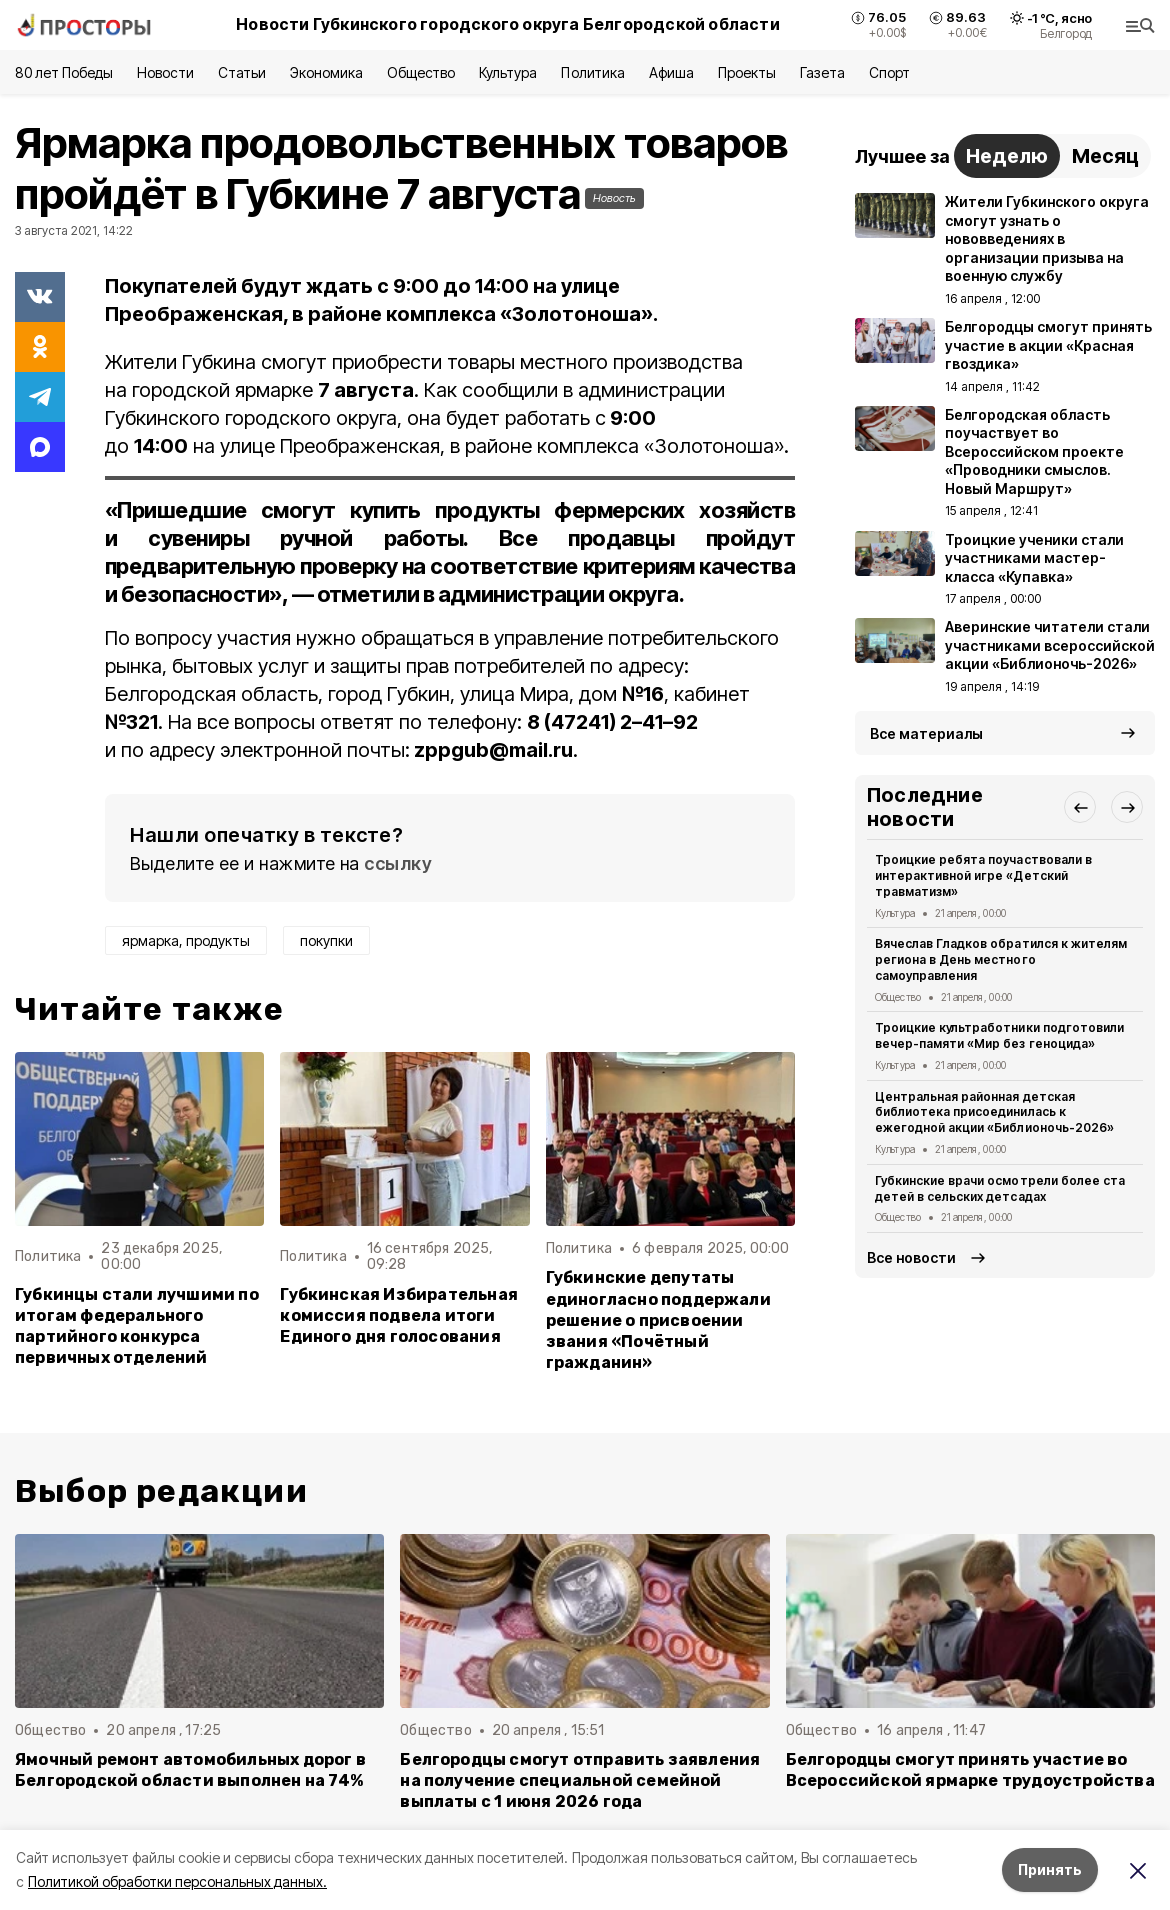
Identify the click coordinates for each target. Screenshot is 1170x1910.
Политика (592, 72)
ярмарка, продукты (186, 940)
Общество (421, 72)
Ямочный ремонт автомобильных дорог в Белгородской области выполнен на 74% (190, 1770)
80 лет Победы (64, 72)
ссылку (398, 863)
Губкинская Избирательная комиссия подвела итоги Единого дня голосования (399, 1315)
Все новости (911, 1257)
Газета (822, 72)
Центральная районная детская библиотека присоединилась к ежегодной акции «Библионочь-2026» (994, 1112)
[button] (1080, 807)
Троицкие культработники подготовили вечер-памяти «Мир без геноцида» (999, 1035)
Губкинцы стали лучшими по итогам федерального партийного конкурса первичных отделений (137, 1326)
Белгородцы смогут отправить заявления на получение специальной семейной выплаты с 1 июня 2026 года (580, 1780)
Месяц (1105, 156)
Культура (508, 72)
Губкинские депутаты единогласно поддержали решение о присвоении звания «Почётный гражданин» (658, 1319)
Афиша (671, 72)
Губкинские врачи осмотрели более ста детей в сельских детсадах (1000, 1188)
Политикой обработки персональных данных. (177, 1881)
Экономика (326, 72)
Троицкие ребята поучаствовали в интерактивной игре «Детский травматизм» (983, 875)
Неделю (1007, 156)
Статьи (242, 72)
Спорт (889, 72)
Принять (1050, 1869)
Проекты (747, 72)
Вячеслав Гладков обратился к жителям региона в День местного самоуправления (1001, 959)
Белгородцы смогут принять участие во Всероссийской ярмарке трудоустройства (970, 1770)
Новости (165, 72)
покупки (326, 940)
